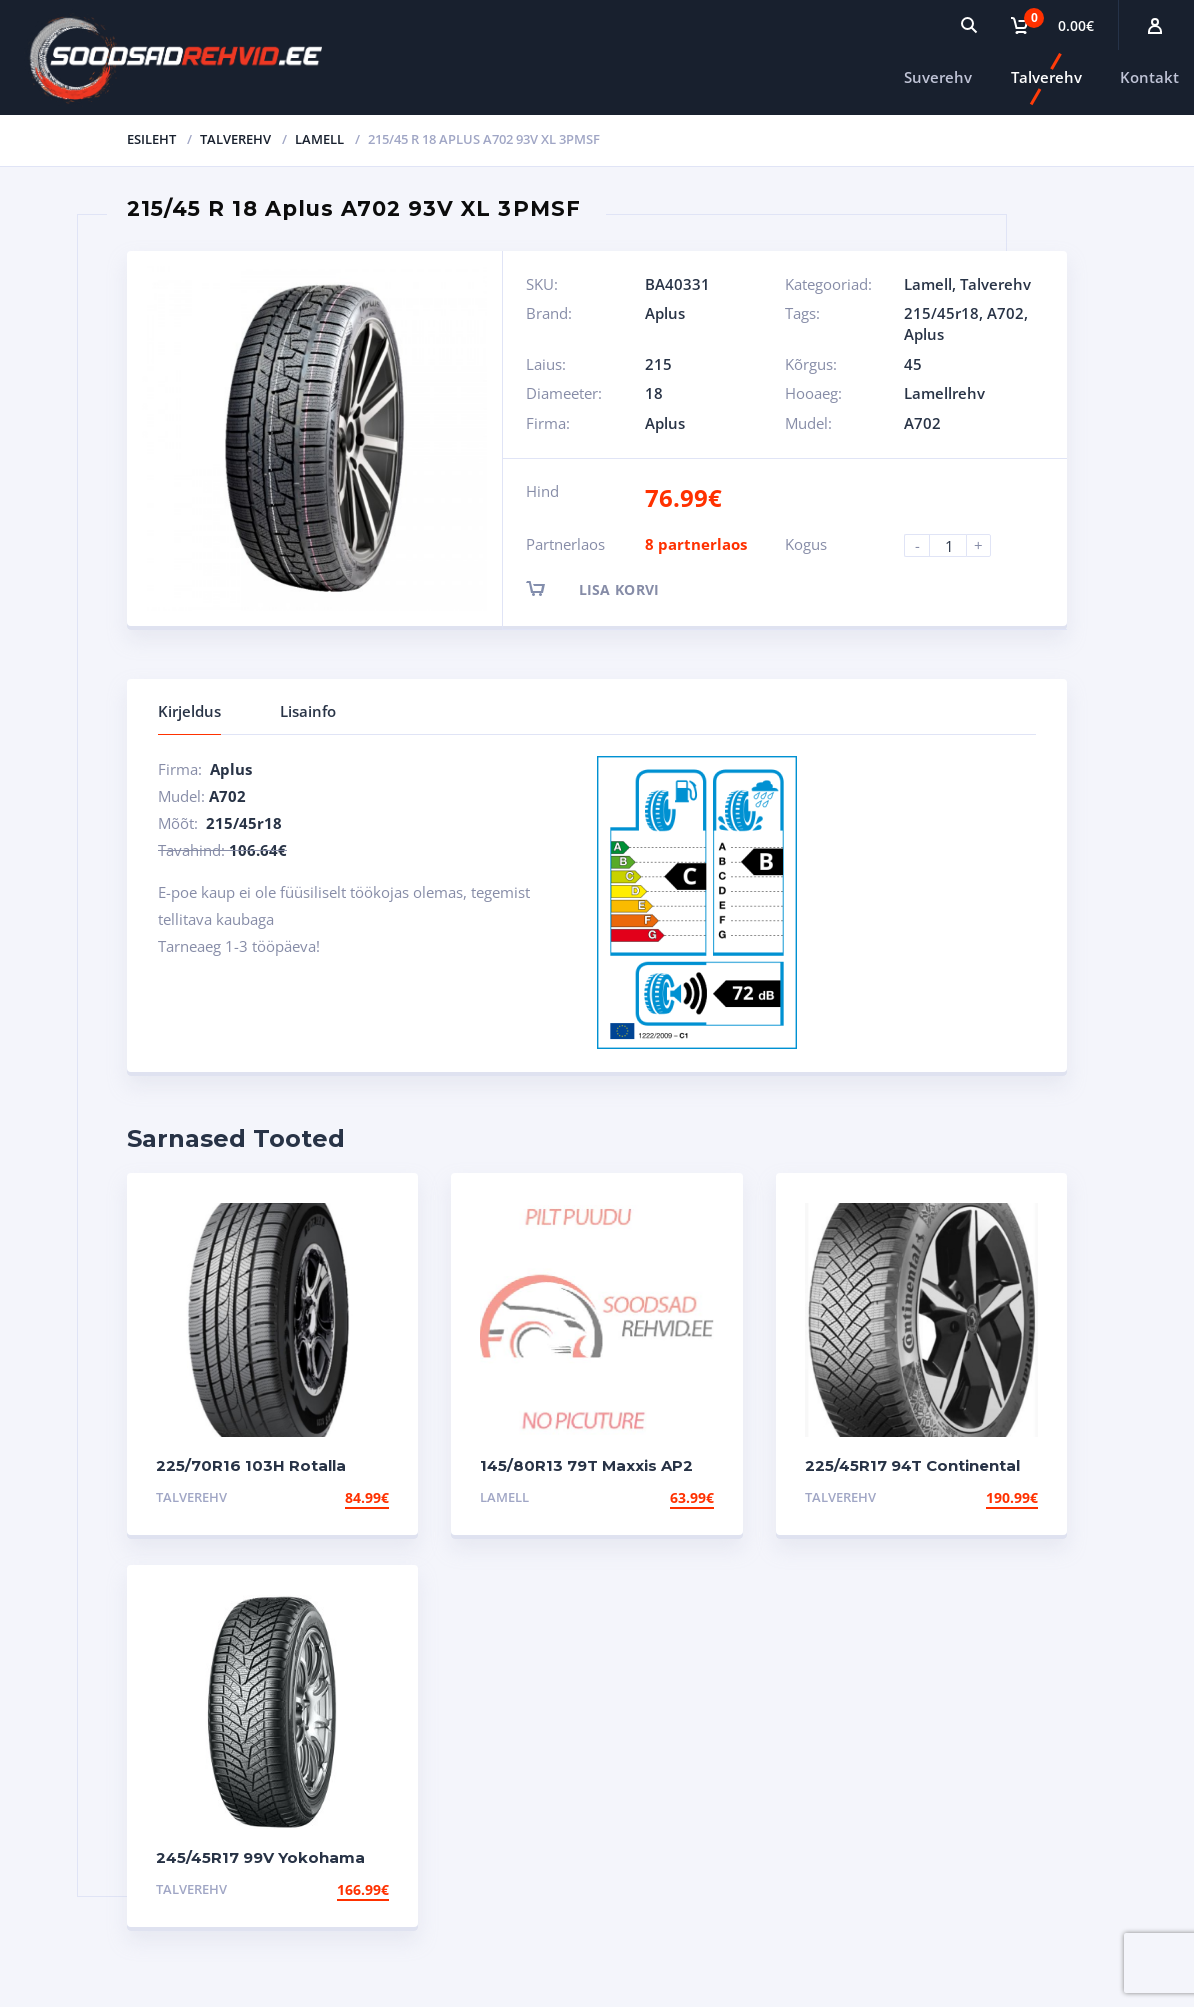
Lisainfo (308, 711)
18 (654, 393)
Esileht (151, 139)
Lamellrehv (944, 393)
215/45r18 (941, 313)
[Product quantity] (956, 545)
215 (658, 364)
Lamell (319, 139)
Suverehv (938, 77)
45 (913, 364)
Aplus (665, 313)
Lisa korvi (610, 588)
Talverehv (1046, 77)
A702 (1005, 313)
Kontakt (1149, 77)
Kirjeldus (189, 711)
